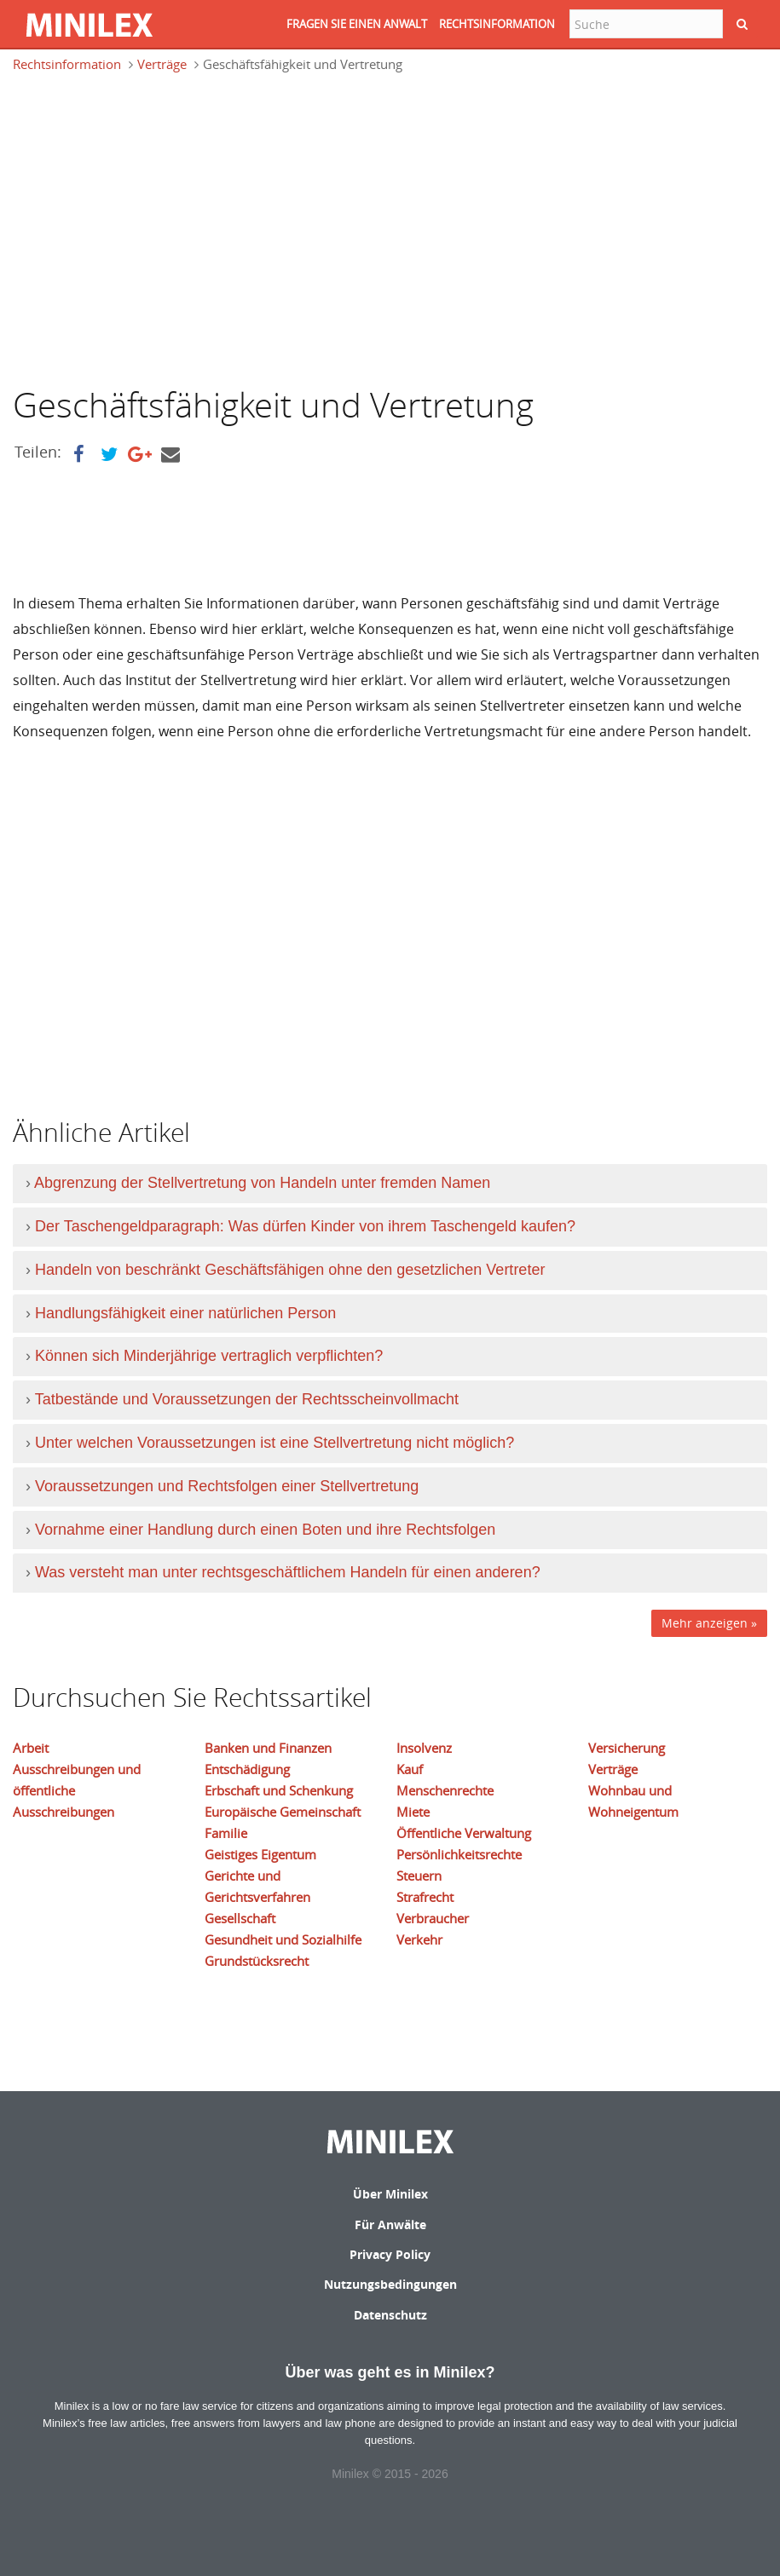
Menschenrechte (445, 1790)
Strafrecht (425, 1896)
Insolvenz (424, 1747)
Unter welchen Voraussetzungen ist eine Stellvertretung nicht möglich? (274, 1442)
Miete (413, 1811)
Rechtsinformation (67, 63)
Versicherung (626, 1747)
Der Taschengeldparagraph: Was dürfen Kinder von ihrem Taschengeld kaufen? (305, 1226)
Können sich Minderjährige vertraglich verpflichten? (209, 1355)
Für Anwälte (390, 2224)
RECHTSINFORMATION (497, 24)
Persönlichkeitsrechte (459, 1854)
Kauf (409, 1769)
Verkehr (419, 1939)
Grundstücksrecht (257, 1960)
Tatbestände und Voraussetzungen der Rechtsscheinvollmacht (247, 1399)
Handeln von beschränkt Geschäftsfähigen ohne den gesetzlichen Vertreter (290, 1269)
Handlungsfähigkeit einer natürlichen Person (185, 1313)
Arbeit (31, 1747)
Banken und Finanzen (268, 1747)
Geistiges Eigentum (260, 1854)
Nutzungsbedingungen (390, 2284)
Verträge (162, 63)
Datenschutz (390, 2315)
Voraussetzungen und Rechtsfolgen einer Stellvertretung (227, 1486)
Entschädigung (247, 1769)
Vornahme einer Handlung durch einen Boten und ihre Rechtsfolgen (265, 1529)
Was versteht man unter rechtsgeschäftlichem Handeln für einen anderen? (287, 1572)
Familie (226, 1832)
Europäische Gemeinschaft (283, 1811)
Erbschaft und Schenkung (279, 1790)
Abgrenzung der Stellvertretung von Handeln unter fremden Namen (262, 1182)
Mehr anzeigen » (709, 1623)
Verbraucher (432, 1918)
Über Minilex (390, 2194)
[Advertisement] (156, 227)
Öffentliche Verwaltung (463, 1832)
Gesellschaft (240, 1918)
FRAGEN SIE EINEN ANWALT (356, 24)
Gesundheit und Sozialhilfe (283, 1939)
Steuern (419, 1875)
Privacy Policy (390, 2254)
